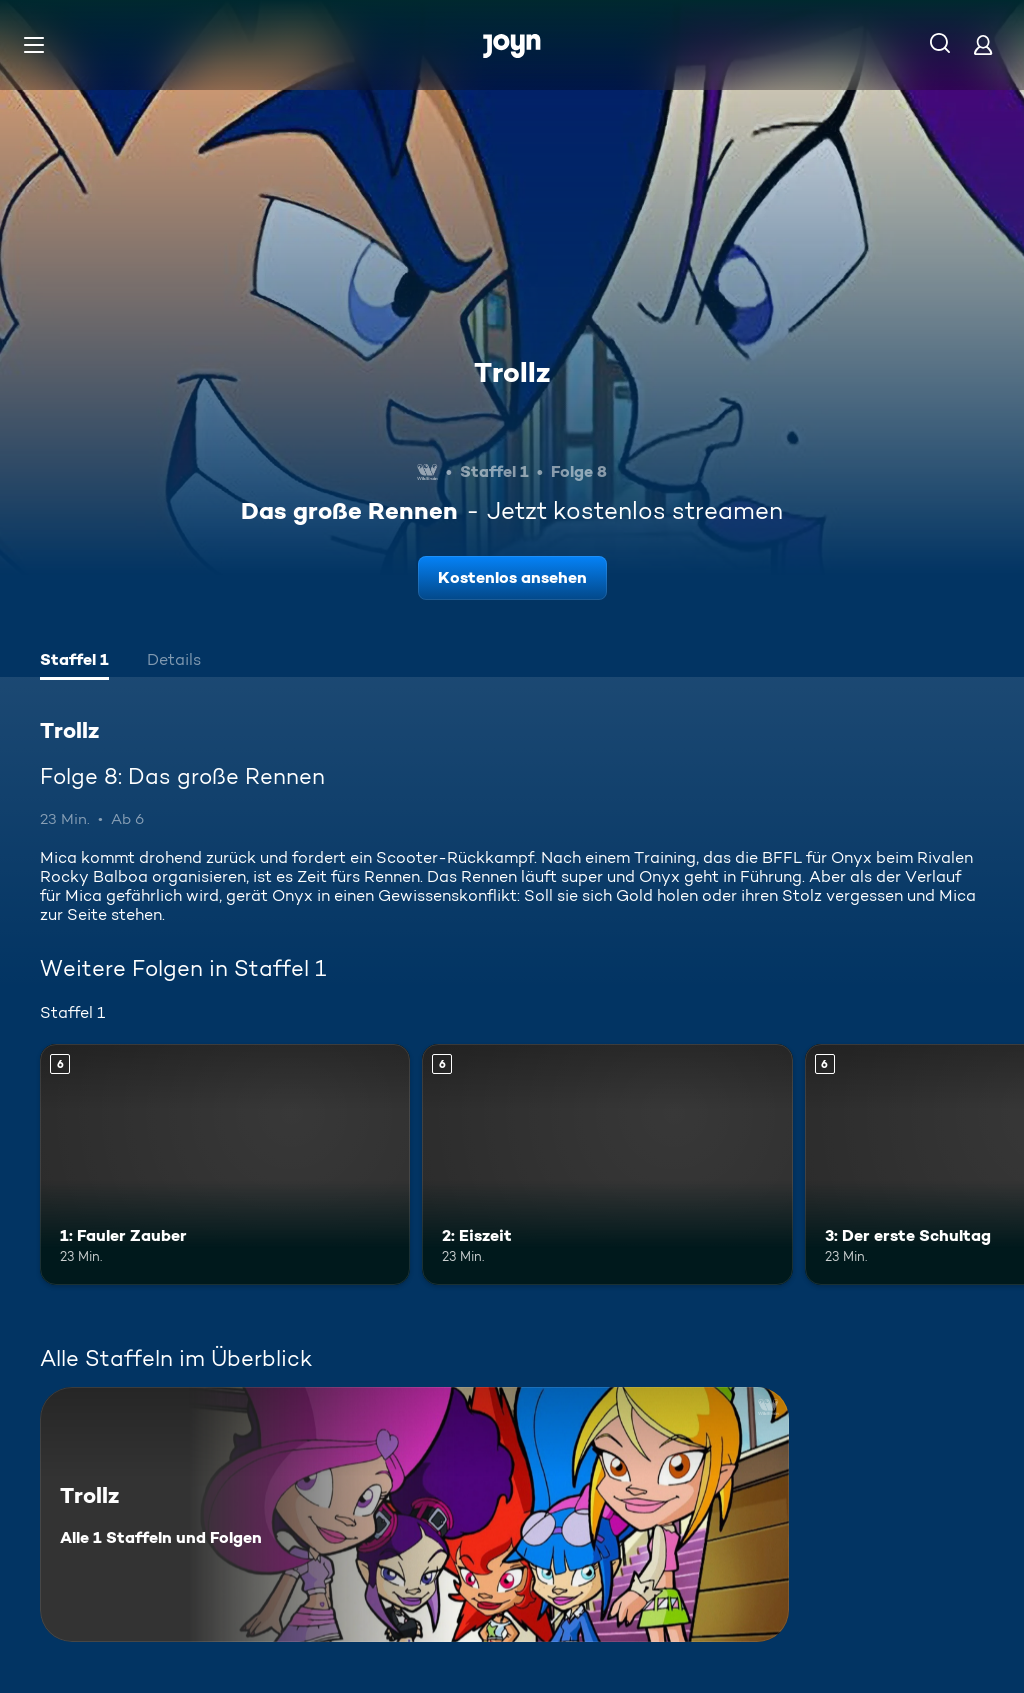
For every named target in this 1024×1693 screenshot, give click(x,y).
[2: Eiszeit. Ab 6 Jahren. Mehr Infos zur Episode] (607, 1164)
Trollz (512, 372)
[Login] (983, 44)
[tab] (74, 662)
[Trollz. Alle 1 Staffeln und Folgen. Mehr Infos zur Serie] (414, 1514)
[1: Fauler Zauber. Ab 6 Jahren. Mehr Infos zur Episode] (225, 1164)
